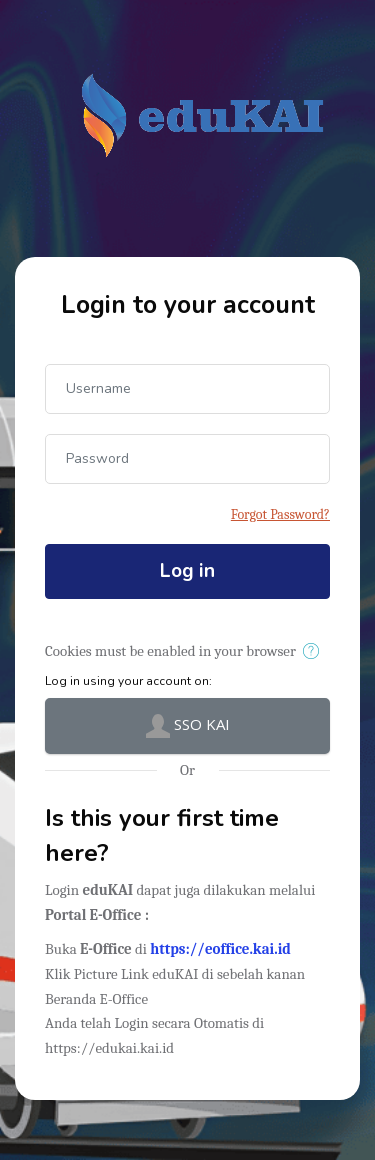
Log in (187, 571)
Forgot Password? (280, 514)
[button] (314, 652)
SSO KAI (188, 726)
